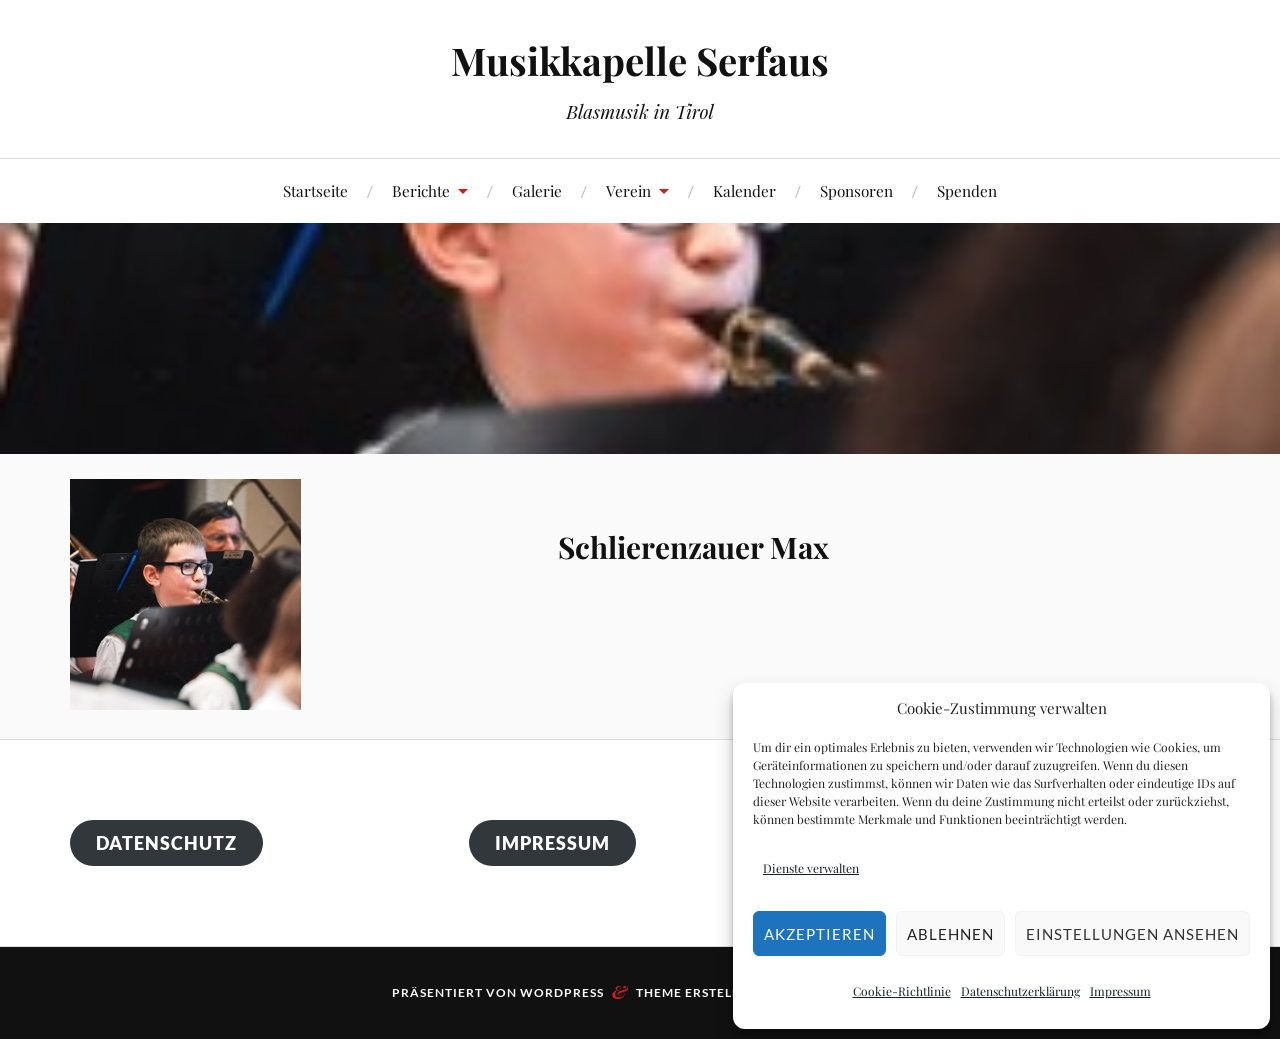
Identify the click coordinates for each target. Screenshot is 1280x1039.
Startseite (315, 190)
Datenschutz (166, 843)
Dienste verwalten (811, 868)
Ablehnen (950, 934)
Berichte (421, 190)
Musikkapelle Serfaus (640, 60)
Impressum (1120, 991)
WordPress (562, 992)
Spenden (967, 190)
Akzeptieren (819, 934)
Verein (628, 190)
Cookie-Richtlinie (902, 991)
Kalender (744, 190)
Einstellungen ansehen (1132, 934)
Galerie (537, 190)
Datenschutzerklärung (1020, 991)
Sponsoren (856, 190)
